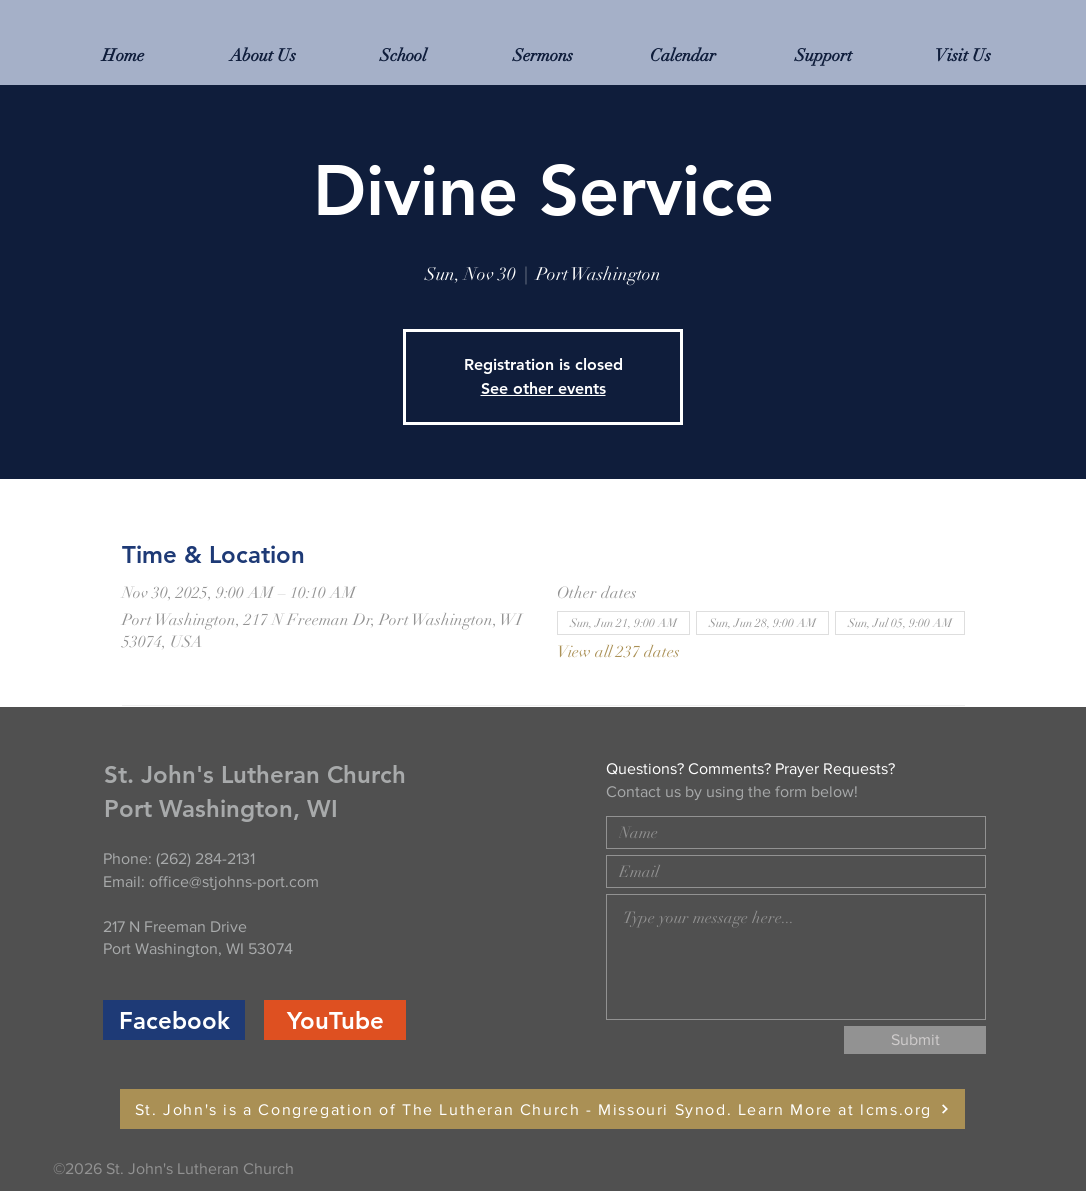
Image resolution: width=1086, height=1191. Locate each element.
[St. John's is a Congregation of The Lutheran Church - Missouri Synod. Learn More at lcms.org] (542, 1109)
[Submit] (915, 1040)
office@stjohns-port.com (234, 881)
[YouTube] (335, 1020)
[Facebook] (174, 1020)
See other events (543, 388)
